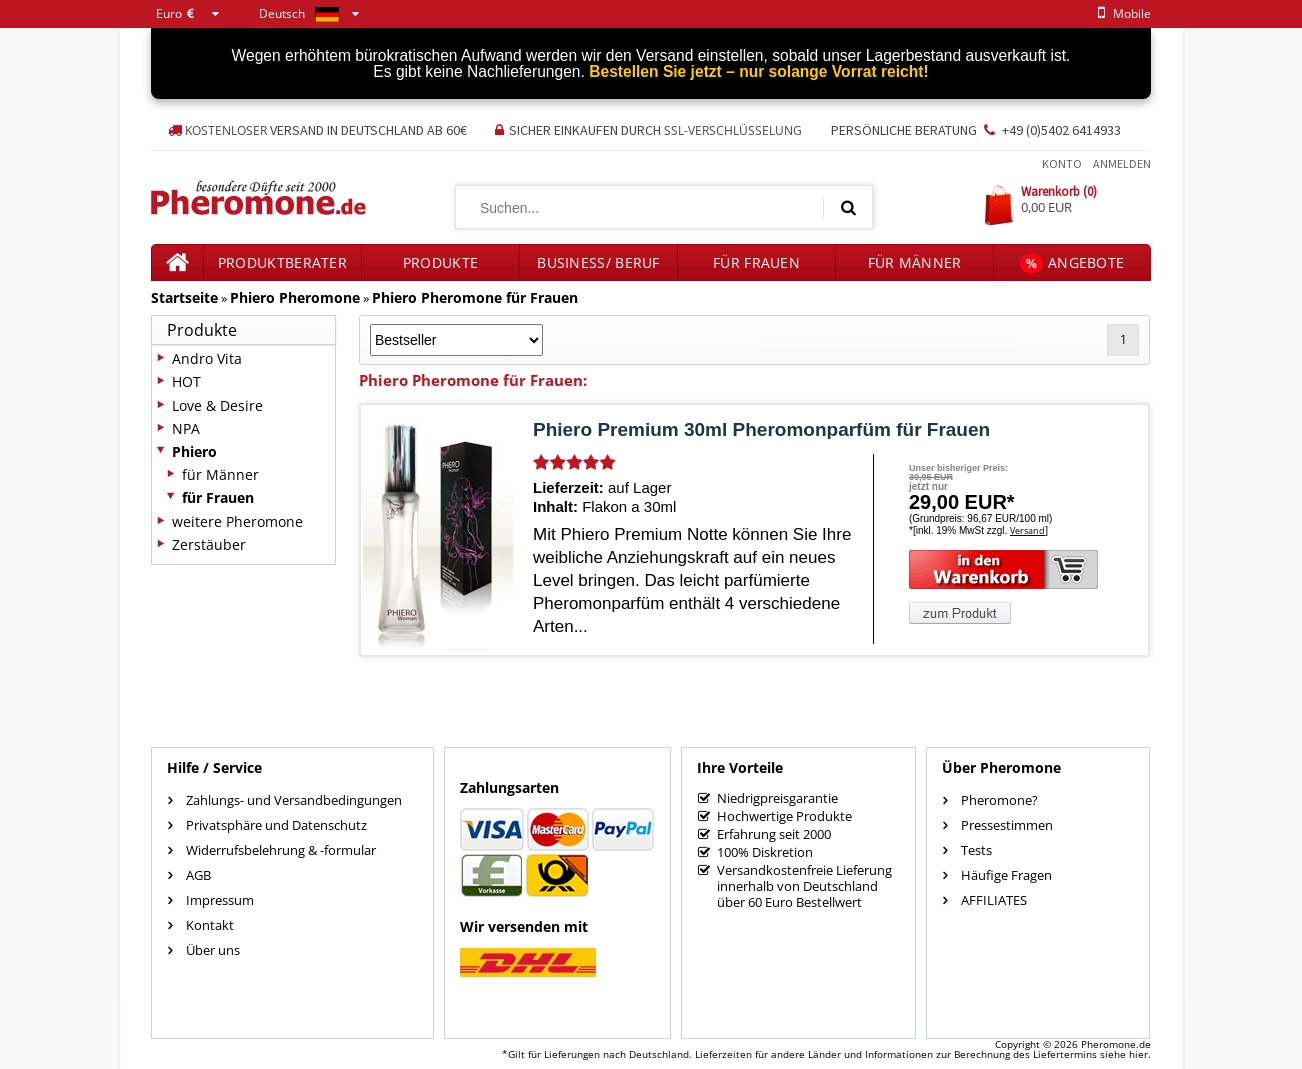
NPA (186, 428)
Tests (976, 850)
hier (1138, 1054)
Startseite (184, 297)
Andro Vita (207, 358)
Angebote (1072, 263)
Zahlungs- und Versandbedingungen (294, 800)
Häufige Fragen (1006, 875)
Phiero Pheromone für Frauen (475, 297)
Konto (1062, 163)
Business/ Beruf (598, 262)
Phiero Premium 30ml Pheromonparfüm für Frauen (761, 429)
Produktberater (282, 262)
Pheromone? (999, 800)
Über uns (213, 950)
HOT (186, 381)
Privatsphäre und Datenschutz (276, 825)
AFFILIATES (994, 900)
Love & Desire (217, 405)
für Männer (915, 262)
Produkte (440, 262)
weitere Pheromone (237, 521)
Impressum (220, 900)
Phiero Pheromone (295, 297)
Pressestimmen (1007, 825)
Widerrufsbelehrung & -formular (281, 850)
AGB (198, 875)
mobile (1121, 13)
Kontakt (210, 925)
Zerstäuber (209, 544)
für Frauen (756, 262)
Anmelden (1122, 163)
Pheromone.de (1116, 1044)
